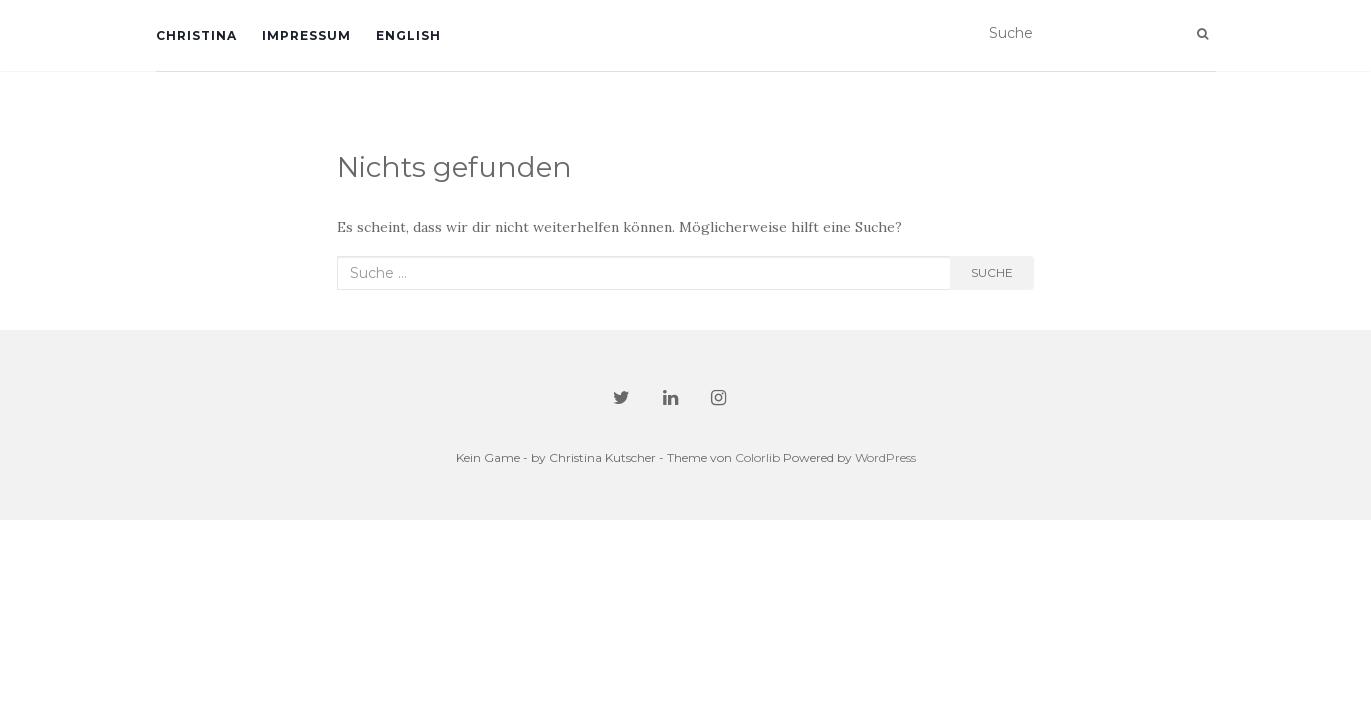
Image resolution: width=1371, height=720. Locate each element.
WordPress (885, 457)
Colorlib (757, 457)
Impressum (306, 35)
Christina (196, 35)
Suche (992, 272)
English (408, 35)
